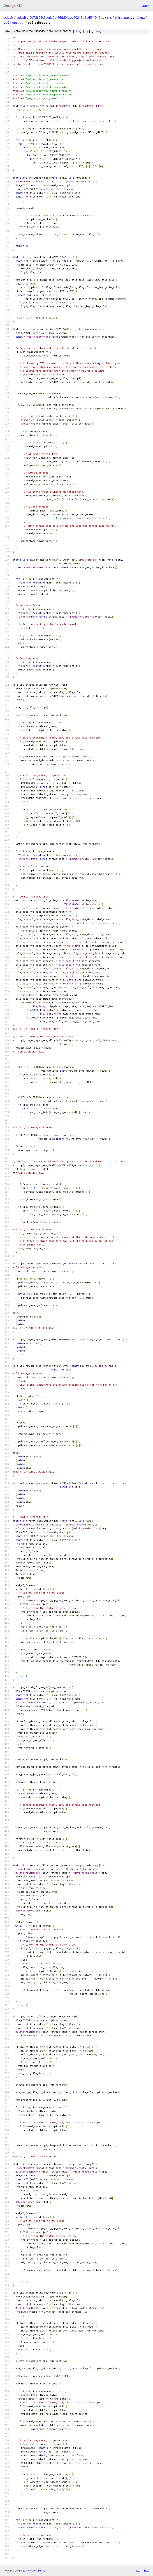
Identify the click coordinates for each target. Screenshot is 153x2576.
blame (96, 31)
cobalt (8, 17)
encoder (18, 22)
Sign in (145, 5)
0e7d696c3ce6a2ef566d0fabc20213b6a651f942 (64, 17)
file (77, 31)
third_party (123, 17)
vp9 (6, 22)
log (86, 31)
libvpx (140, 17)
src (109, 17)
